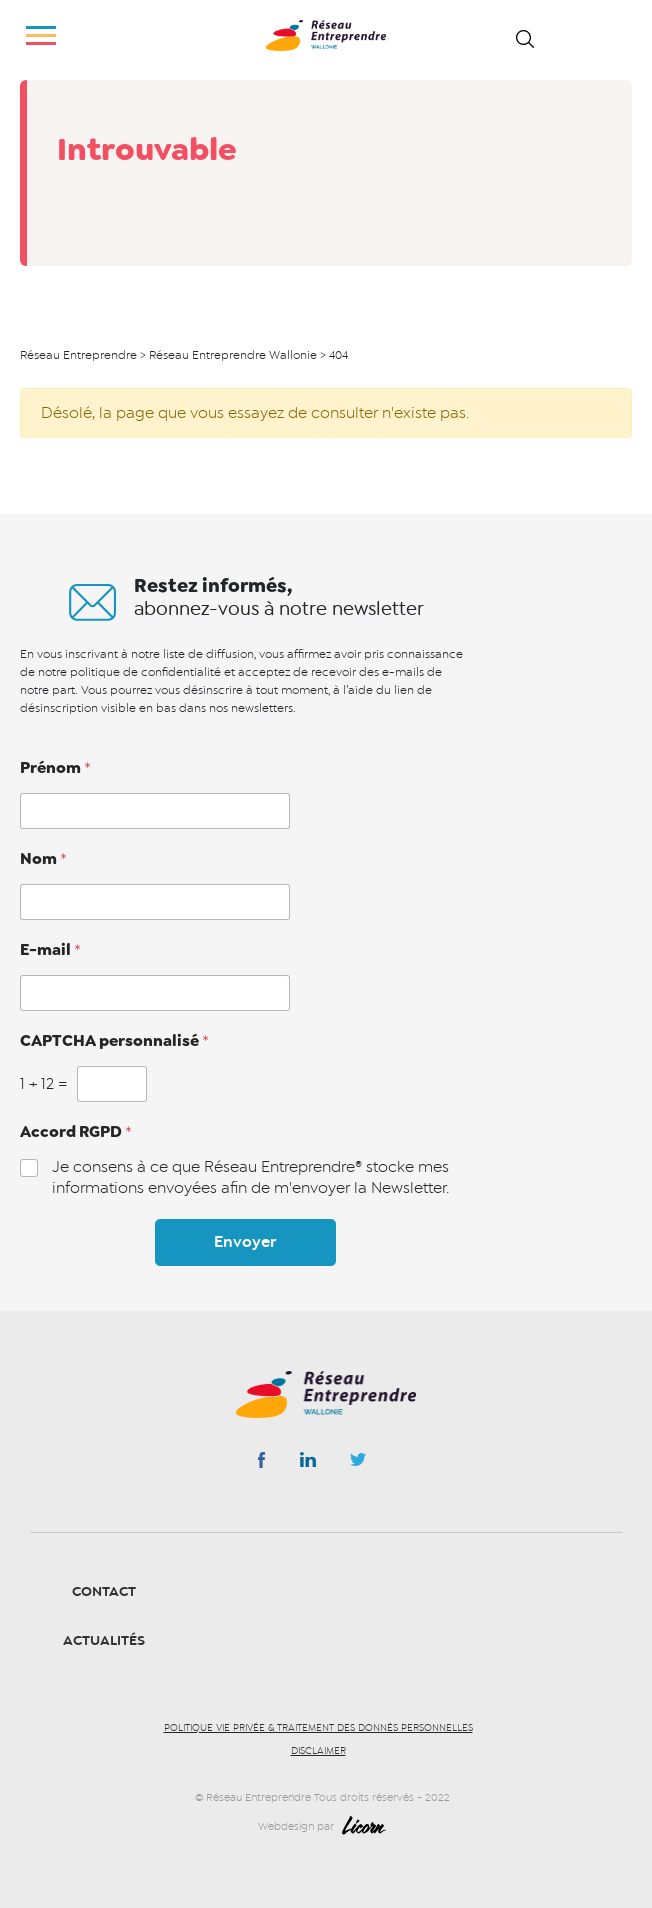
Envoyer (245, 1242)
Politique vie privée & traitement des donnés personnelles (318, 1728)
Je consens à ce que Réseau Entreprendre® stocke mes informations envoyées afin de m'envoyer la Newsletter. (250, 1177)
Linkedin (308, 1464)
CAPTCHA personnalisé (114, 1041)
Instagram (358, 1465)
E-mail (50, 950)
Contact (104, 1591)
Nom (43, 859)
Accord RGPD (76, 1132)
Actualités (104, 1640)
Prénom (55, 768)
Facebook (261, 1464)
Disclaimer (318, 1751)
